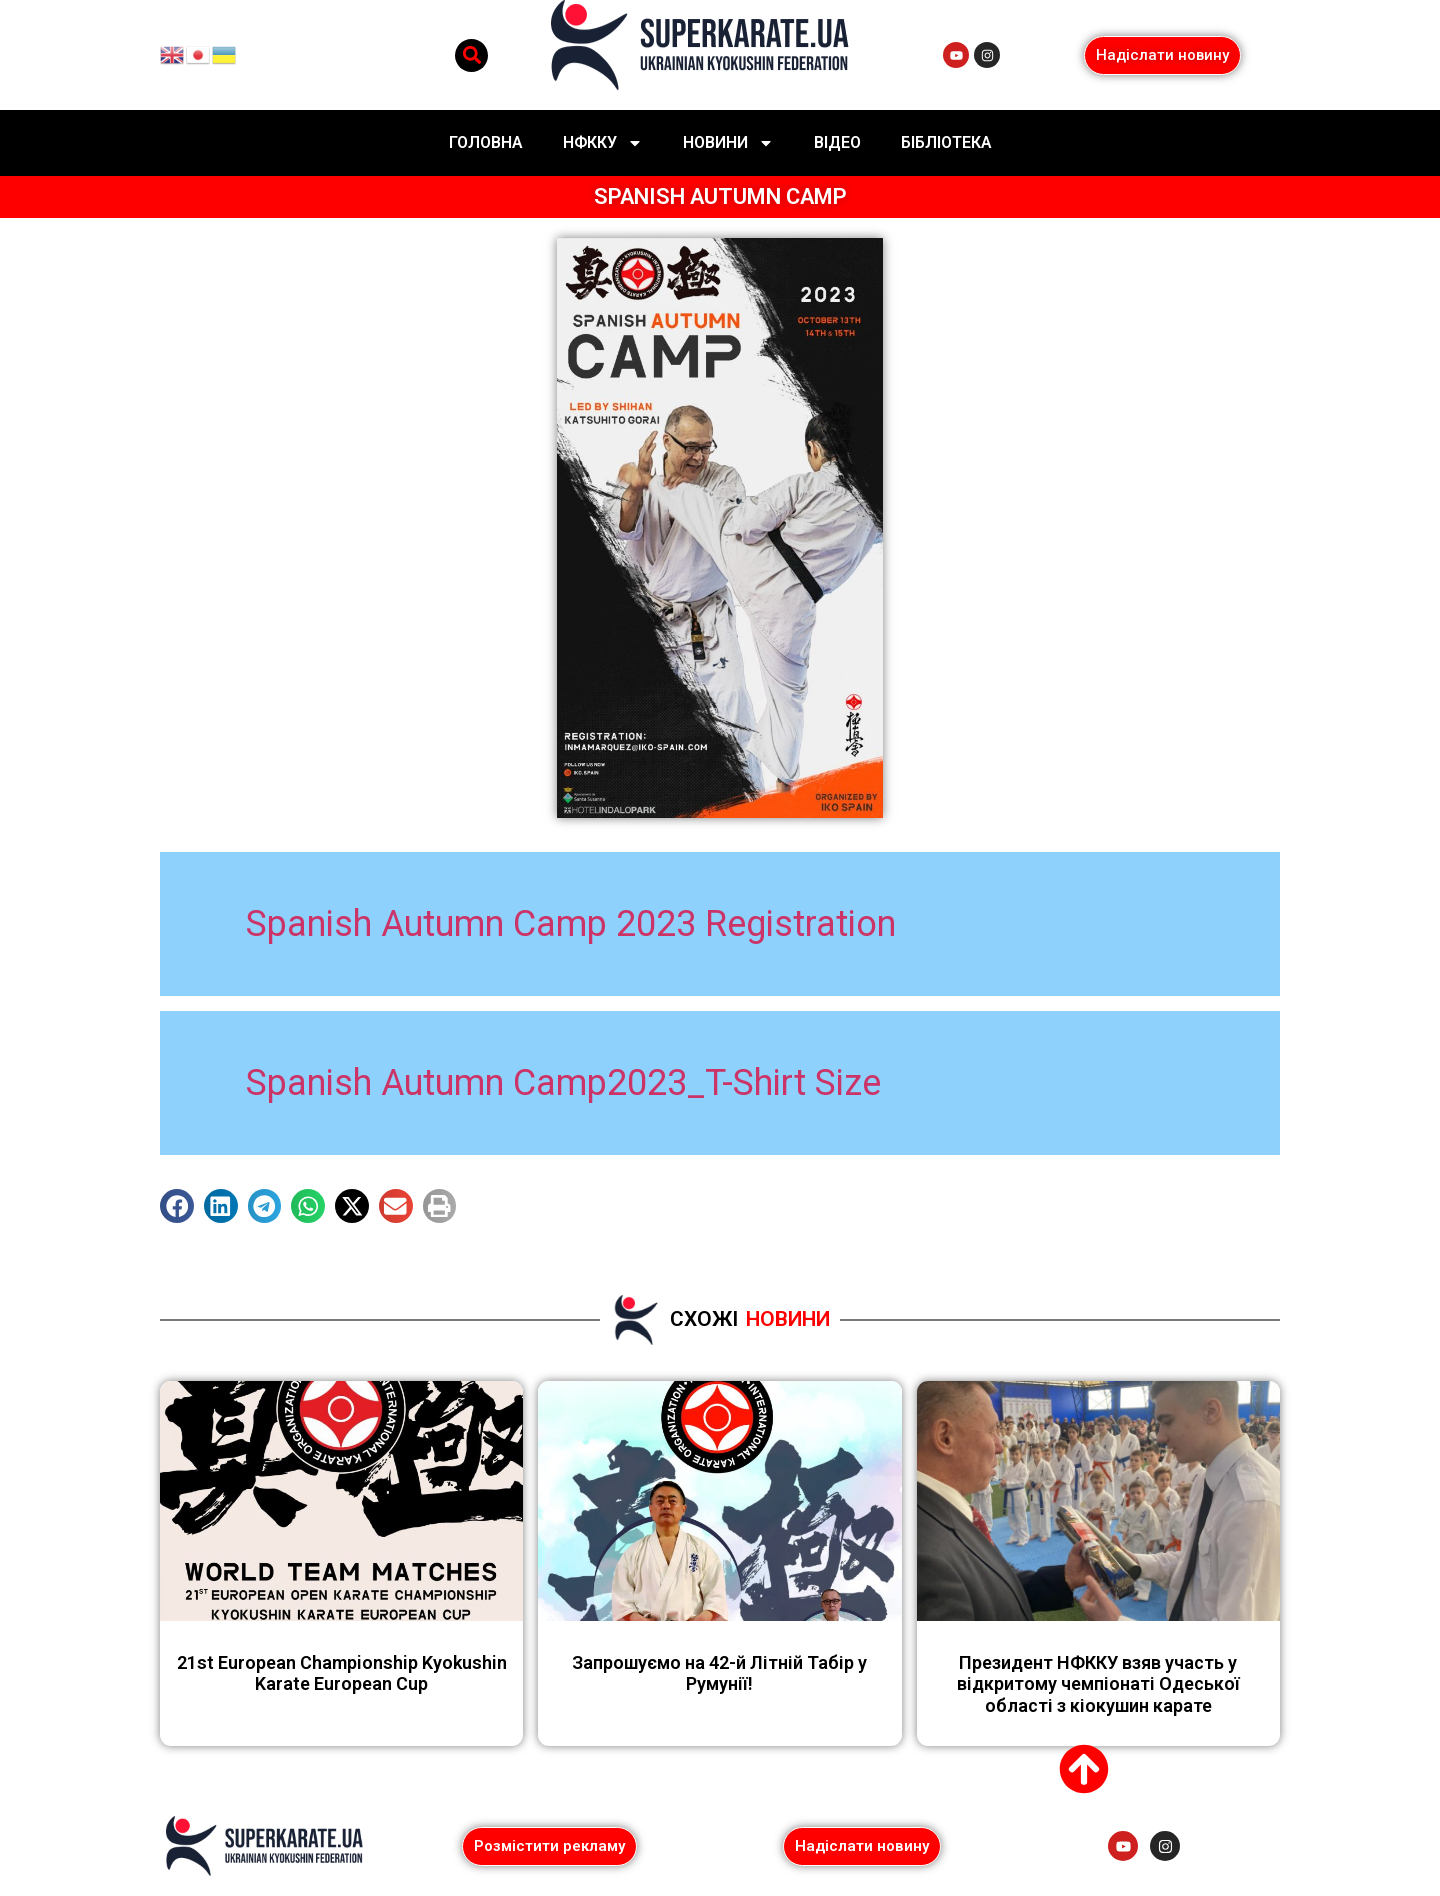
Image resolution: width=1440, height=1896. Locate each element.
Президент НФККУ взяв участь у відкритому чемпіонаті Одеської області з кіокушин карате (1098, 1684)
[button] (471, 55)
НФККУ (603, 143)
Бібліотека (946, 142)
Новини (728, 143)
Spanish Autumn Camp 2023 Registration (571, 924)
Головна (486, 142)
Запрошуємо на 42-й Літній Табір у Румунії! (719, 1673)
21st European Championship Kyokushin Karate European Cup (342, 1673)
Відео (837, 142)
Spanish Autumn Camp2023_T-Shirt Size (563, 1083)
